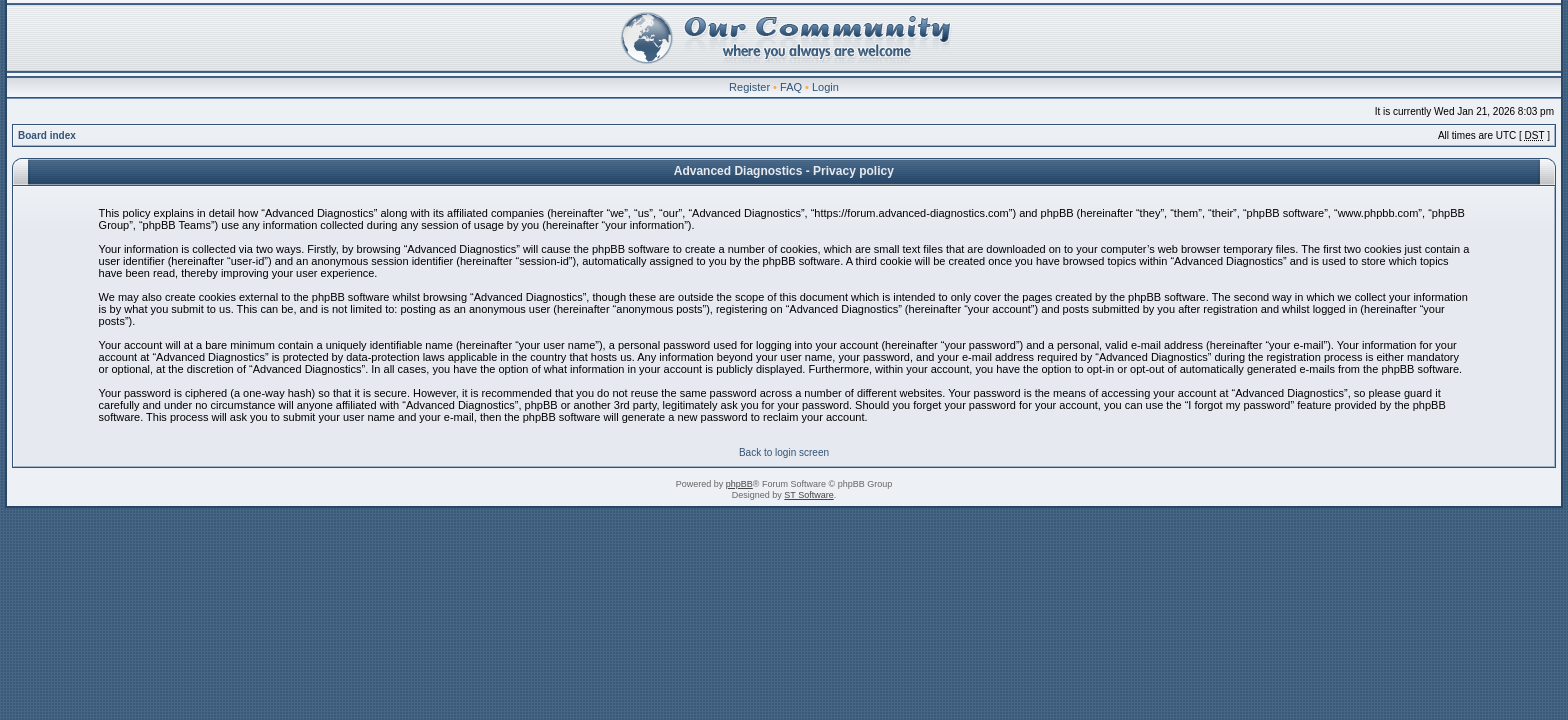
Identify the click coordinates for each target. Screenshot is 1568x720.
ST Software (808, 495)
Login (825, 87)
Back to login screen (784, 452)
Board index (47, 135)
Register (749, 87)
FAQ (791, 87)
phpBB (739, 484)
